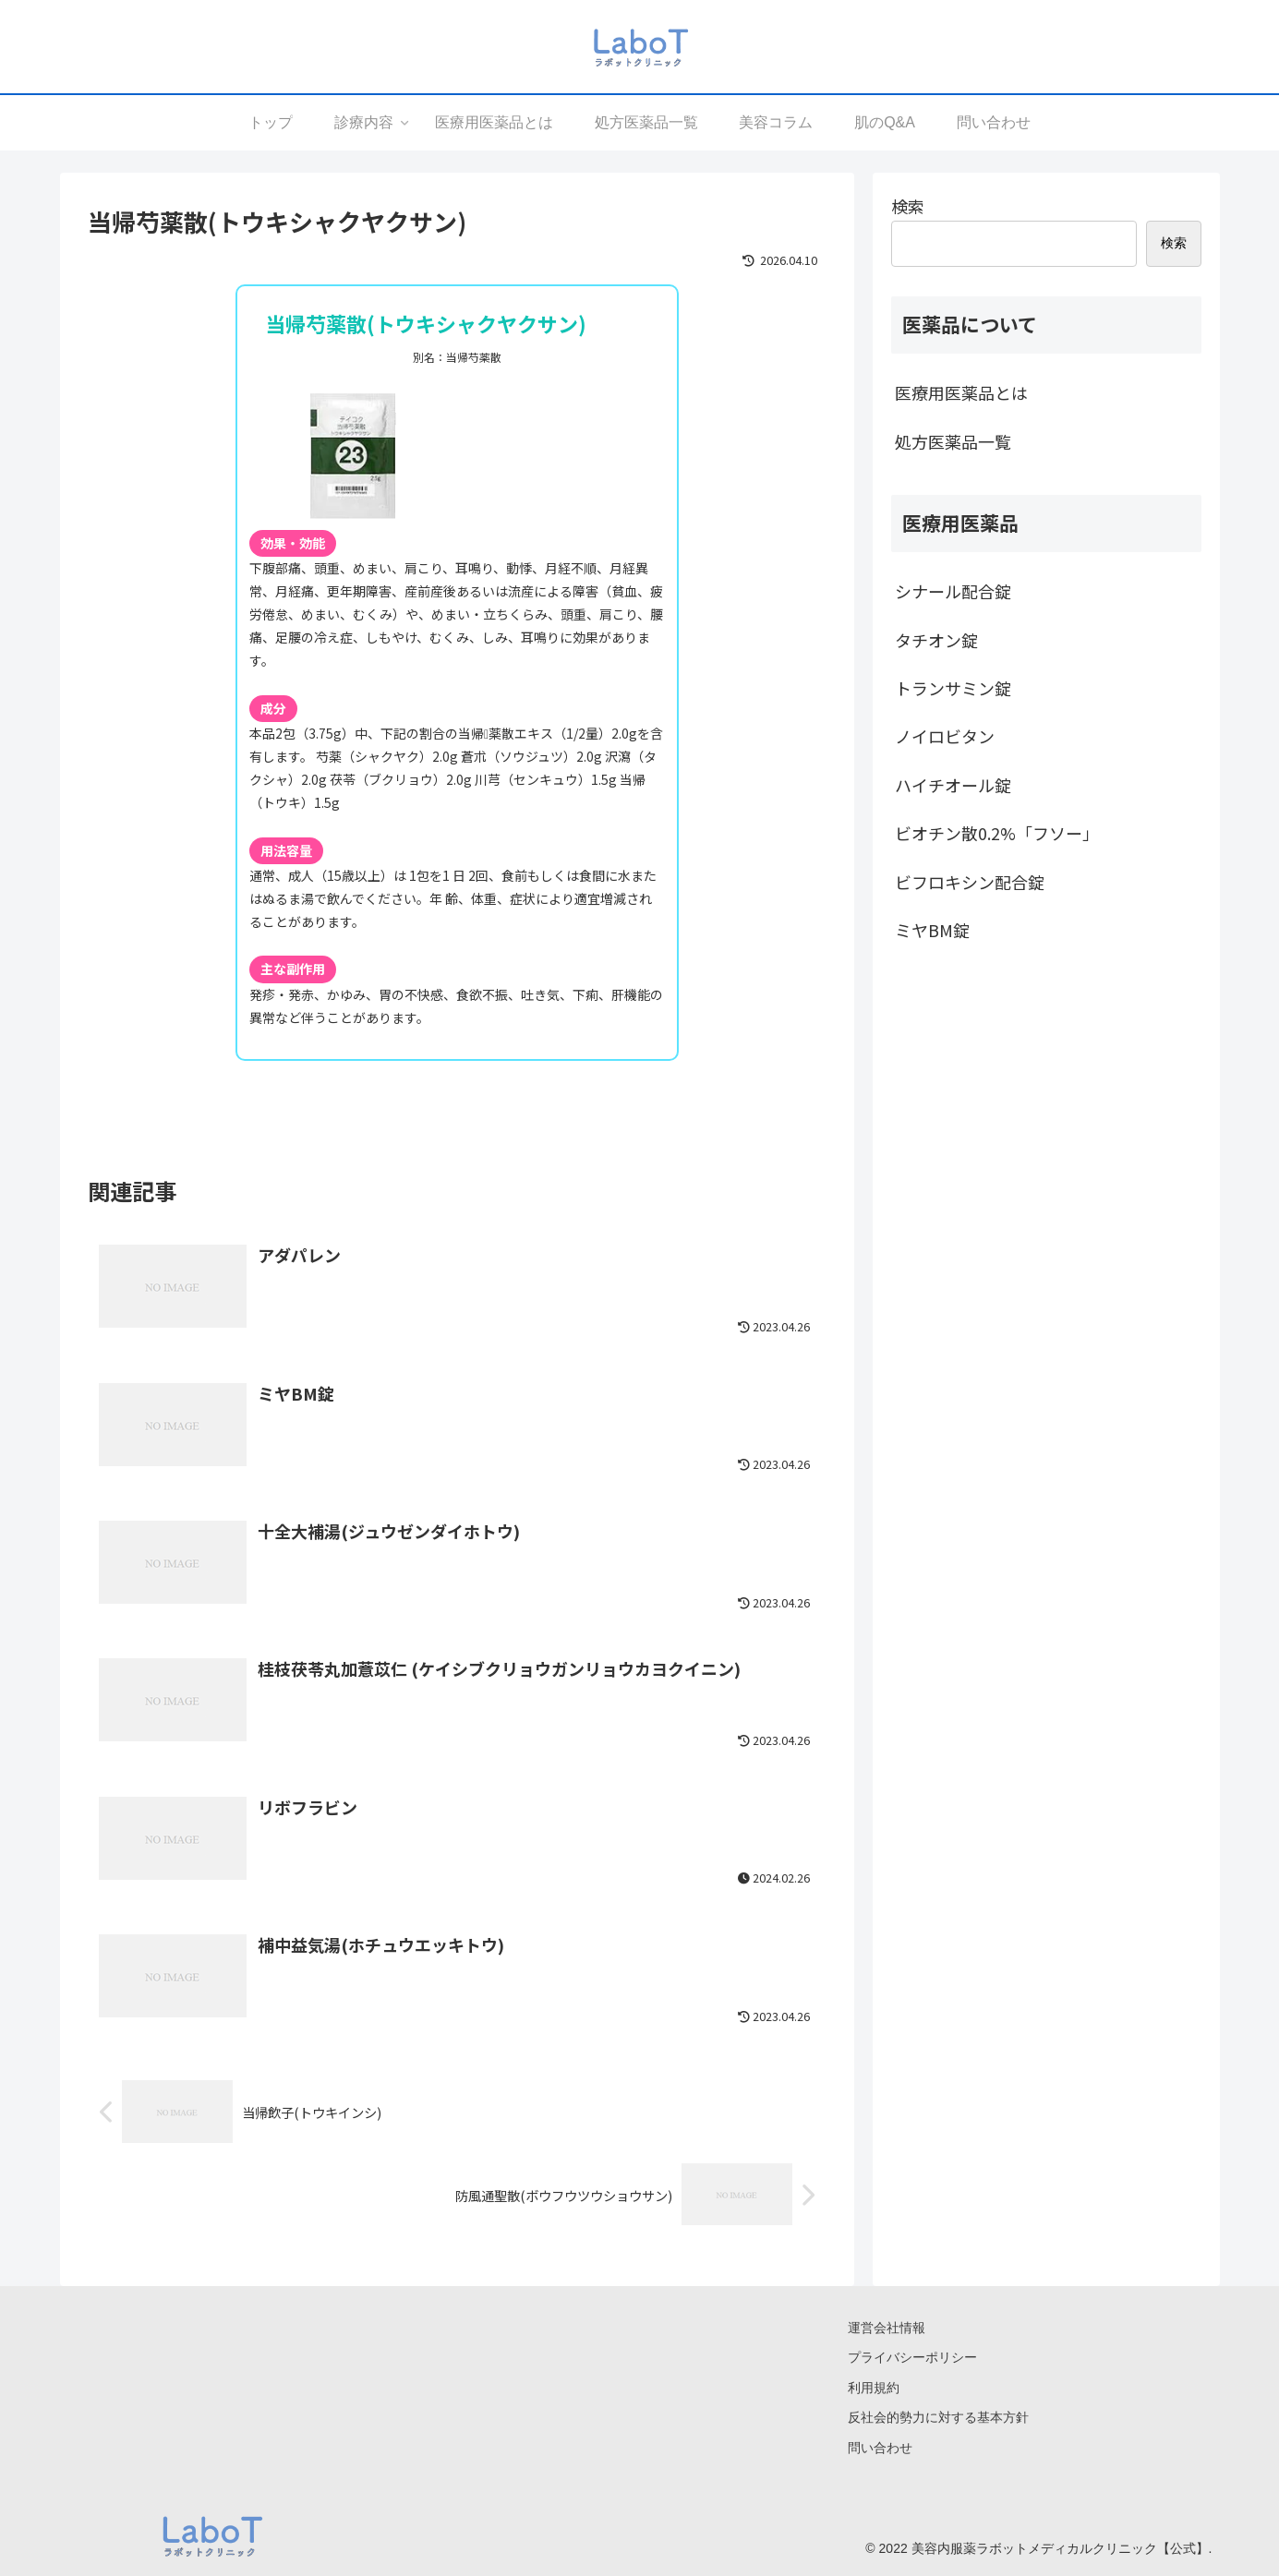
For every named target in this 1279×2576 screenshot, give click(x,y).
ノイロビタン (945, 736)
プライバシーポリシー (912, 2358)
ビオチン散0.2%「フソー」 (997, 833)
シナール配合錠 (953, 591)
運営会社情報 (886, 2328)
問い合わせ (880, 2447)
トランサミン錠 (953, 688)
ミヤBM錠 (932, 930)
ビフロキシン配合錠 (969, 882)
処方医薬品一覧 (953, 441)
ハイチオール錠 (953, 785)
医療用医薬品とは (961, 392)
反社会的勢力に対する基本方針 (938, 2418)
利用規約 (873, 2387)
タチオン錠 (936, 640)
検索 (907, 206)
